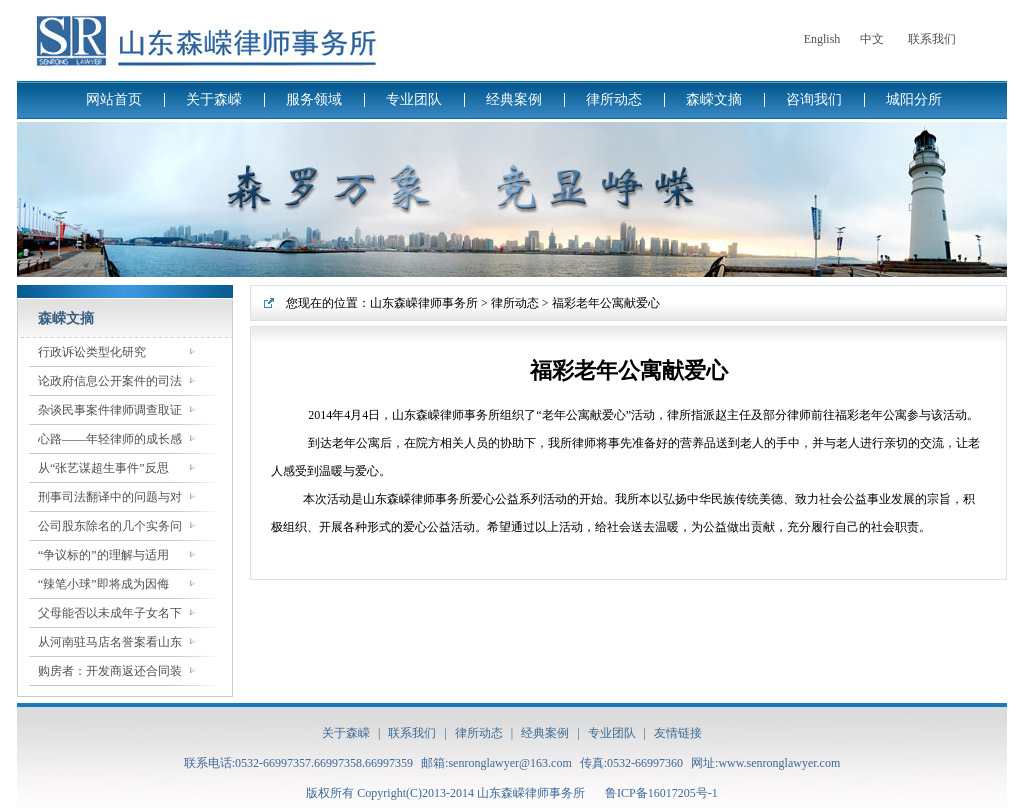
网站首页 (114, 99)
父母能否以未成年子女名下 (110, 613)
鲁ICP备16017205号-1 (661, 793)
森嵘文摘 (714, 99)
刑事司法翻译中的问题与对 (110, 497)
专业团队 (414, 99)
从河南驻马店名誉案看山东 (110, 642)
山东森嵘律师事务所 (424, 303)
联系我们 (932, 39)
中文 (872, 39)
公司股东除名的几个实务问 (110, 526)
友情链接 (678, 733)
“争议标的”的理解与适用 (103, 555)
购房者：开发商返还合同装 (110, 671)
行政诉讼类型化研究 (92, 352)
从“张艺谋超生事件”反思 (103, 468)
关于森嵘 (214, 99)
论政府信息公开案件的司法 (110, 381)
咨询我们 (814, 99)
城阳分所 (914, 99)
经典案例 (514, 99)
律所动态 (614, 99)
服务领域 (314, 99)
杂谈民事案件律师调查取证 (110, 410)
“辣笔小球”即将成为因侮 (103, 584)
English (822, 39)
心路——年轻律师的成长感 (110, 439)
